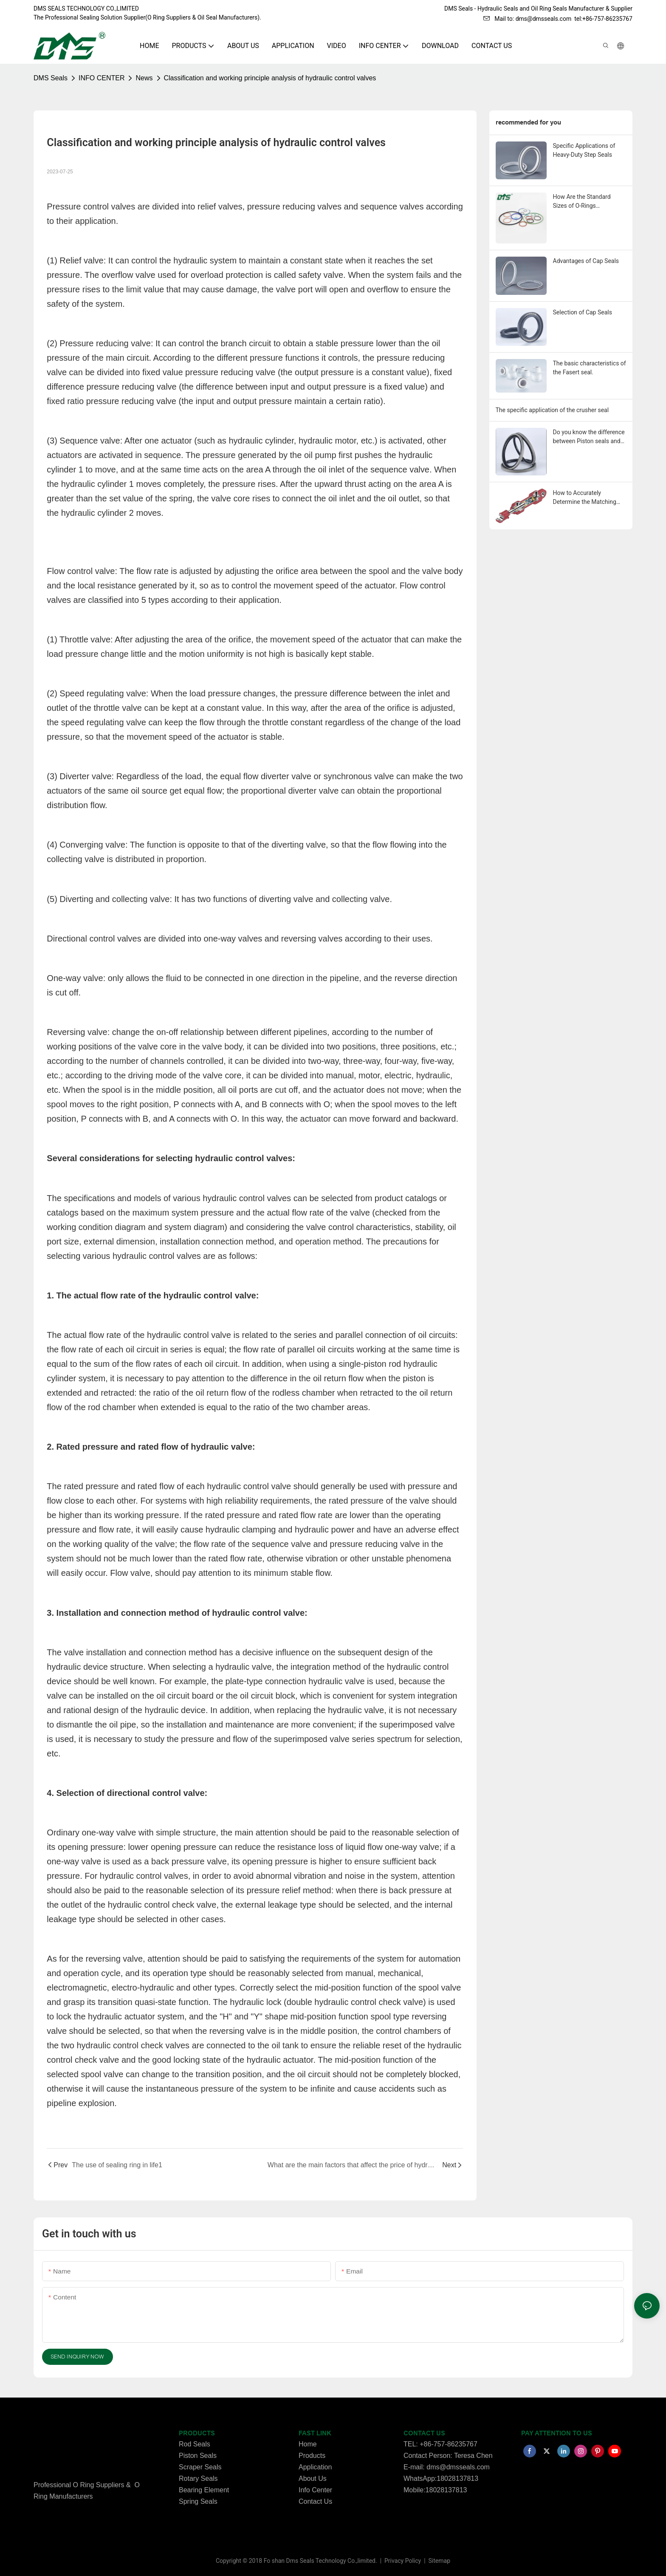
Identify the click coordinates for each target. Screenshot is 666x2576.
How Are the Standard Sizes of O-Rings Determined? (582, 201)
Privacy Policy (403, 2560)
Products (312, 2455)
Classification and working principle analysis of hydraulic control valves (270, 78)
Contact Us (315, 2501)
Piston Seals (198, 2455)
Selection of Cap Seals (582, 312)
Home (308, 2444)
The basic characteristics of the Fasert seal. (589, 368)
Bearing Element (204, 2490)
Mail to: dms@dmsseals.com (527, 18)
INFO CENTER (101, 78)
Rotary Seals (198, 2478)
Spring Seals (198, 2501)
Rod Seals (194, 2444)
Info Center (315, 2490)
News (143, 78)
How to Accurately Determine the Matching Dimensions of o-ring (584, 497)
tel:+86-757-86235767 (603, 18)
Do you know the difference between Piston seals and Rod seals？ (589, 437)
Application (315, 2467)
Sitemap (438, 2560)
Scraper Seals (200, 2467)
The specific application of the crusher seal (552, 410)
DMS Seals (51, 78)
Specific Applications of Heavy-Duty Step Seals (584, 150)
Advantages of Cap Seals (586, 260)
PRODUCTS (197, 2433)
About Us (313, 2478)
